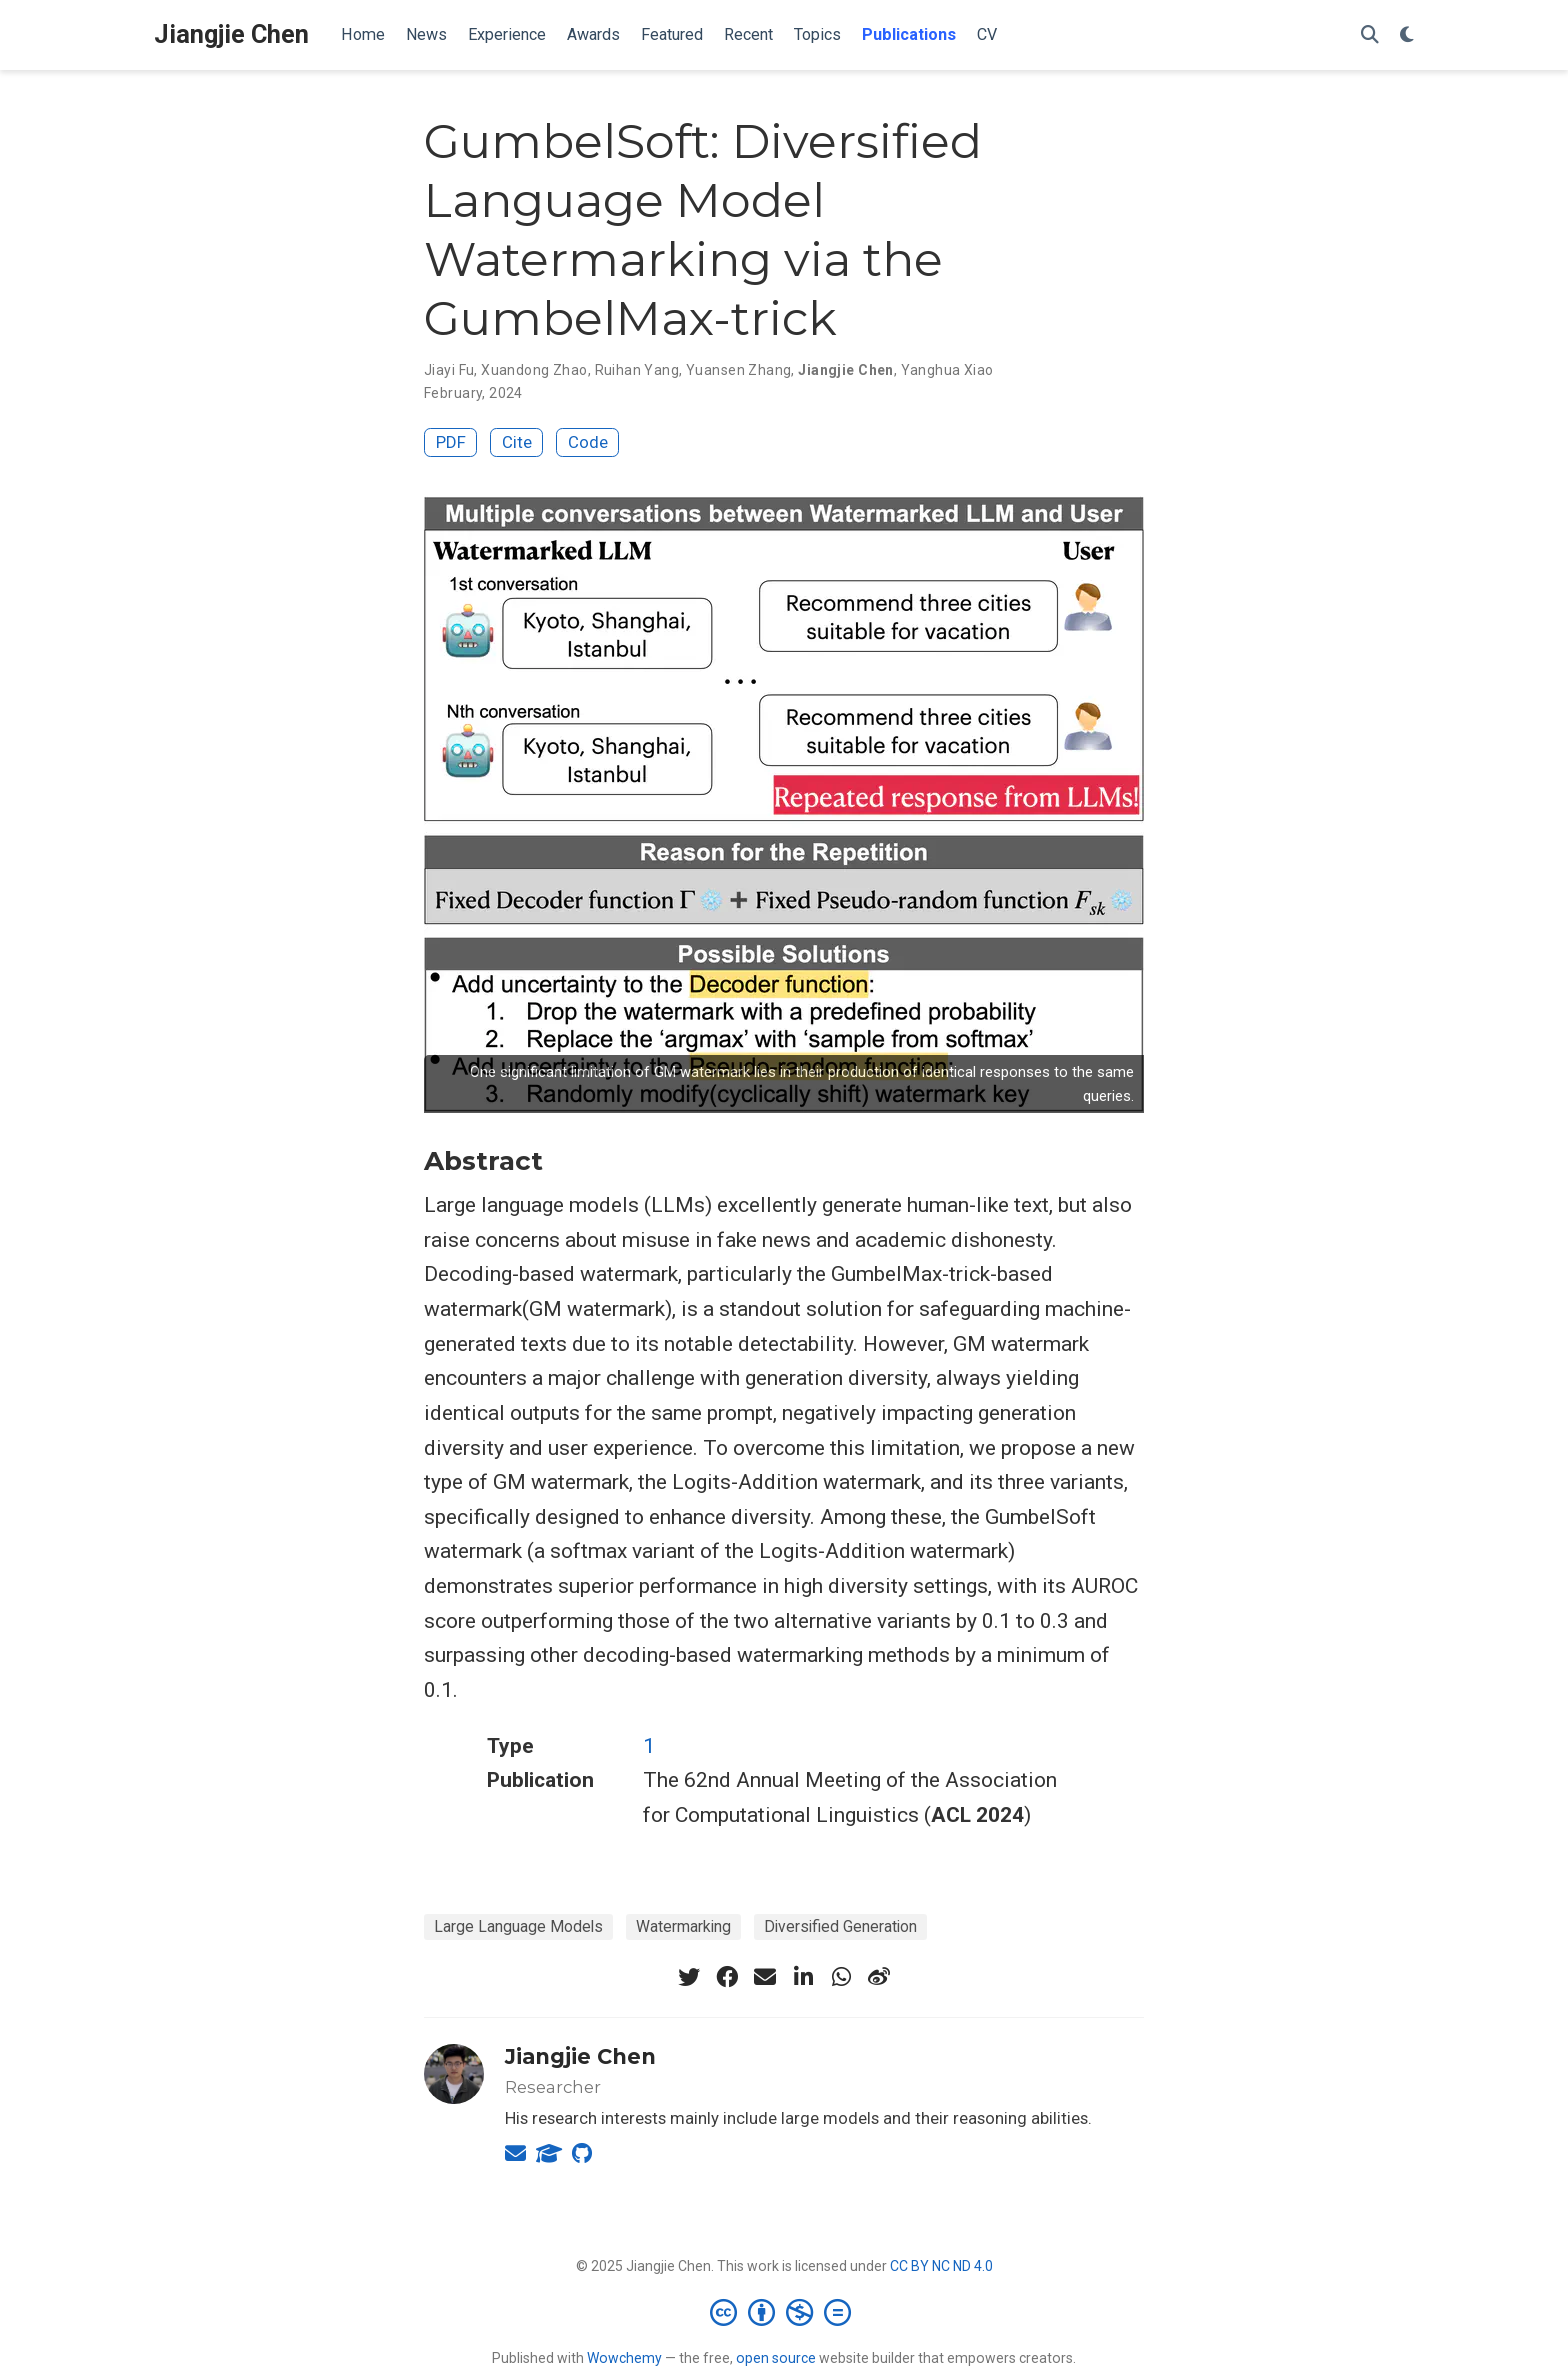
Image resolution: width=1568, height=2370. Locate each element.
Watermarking (683, 1926)
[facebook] (727, 1977)
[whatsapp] (841, 1977)
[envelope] (765, 1977)
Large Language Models (518, 1926)
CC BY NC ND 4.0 (941, 2266)
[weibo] (879, 1977)
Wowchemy (624, 2358)
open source (776, 2358)
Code (588, 442)
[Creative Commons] (784, 2312)
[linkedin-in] (803, 1977)
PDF (451, 442)
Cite (517, 442)
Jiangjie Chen (231, 34)
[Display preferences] (1407, 35)
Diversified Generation (840, 1926)
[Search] (1370, 35)
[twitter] (689, 1977)
